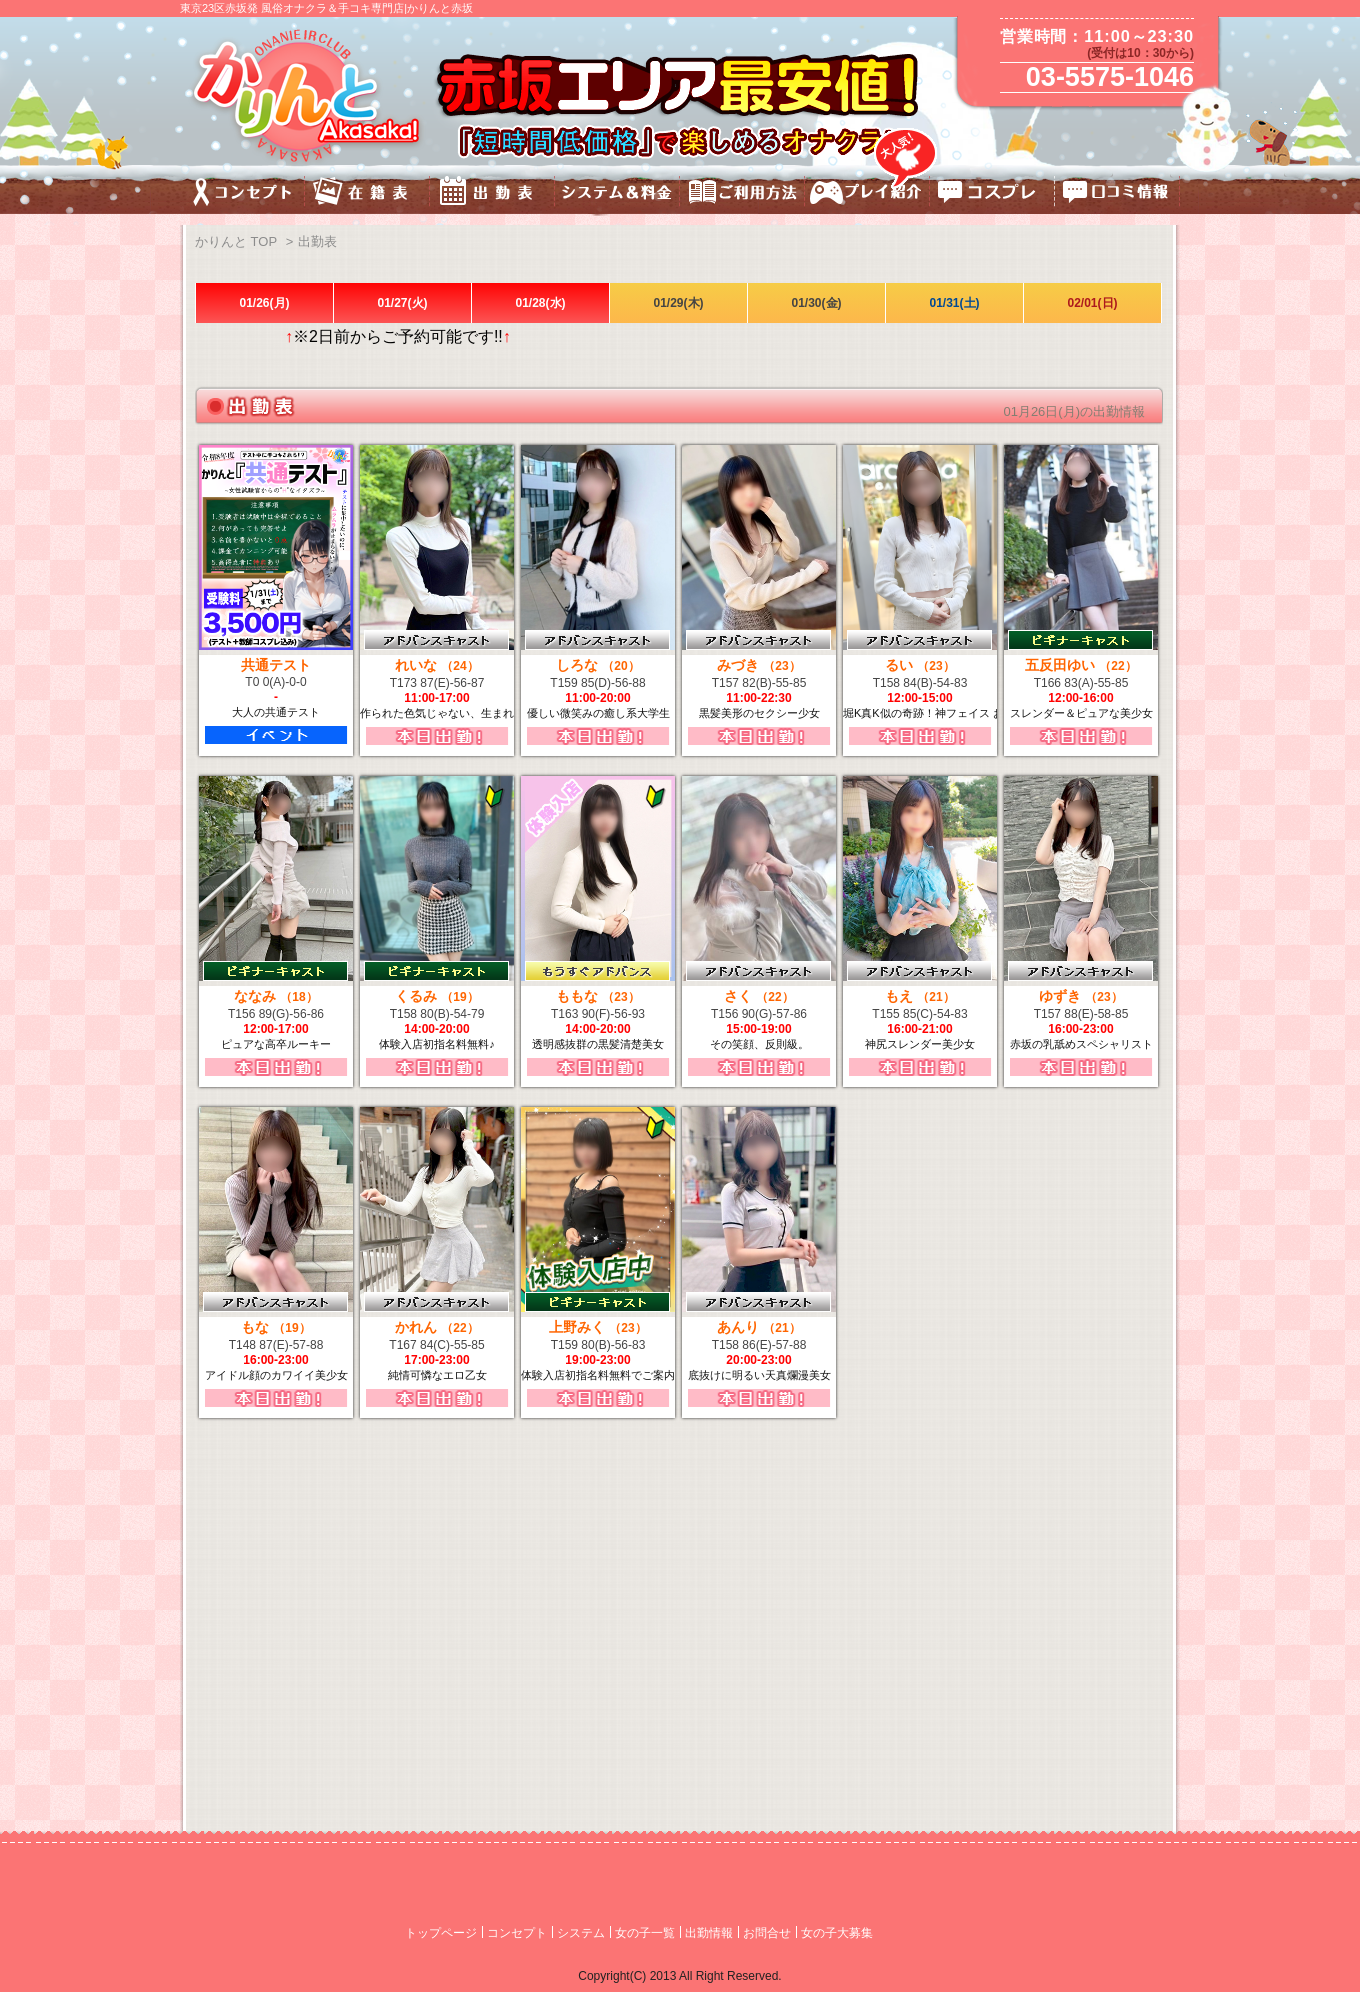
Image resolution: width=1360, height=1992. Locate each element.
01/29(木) (678, 303)
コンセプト (242, 194)
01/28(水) (540, 303)
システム (581, 1933)
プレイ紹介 (867, 194)
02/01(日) (1092, 303)
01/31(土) (954, 303)
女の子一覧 (645, 1933)
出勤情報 (709, 1933)
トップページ (441, 1933)
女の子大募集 (837, 1933)
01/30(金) (816, 303)
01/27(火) (402, 303)
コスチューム (992, 194)
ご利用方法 (742, 194)
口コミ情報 (1117, 194)
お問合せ (767, 1933)
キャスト (367, 194)
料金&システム (617, 194)
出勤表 (492, 194)
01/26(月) (264, 303)
